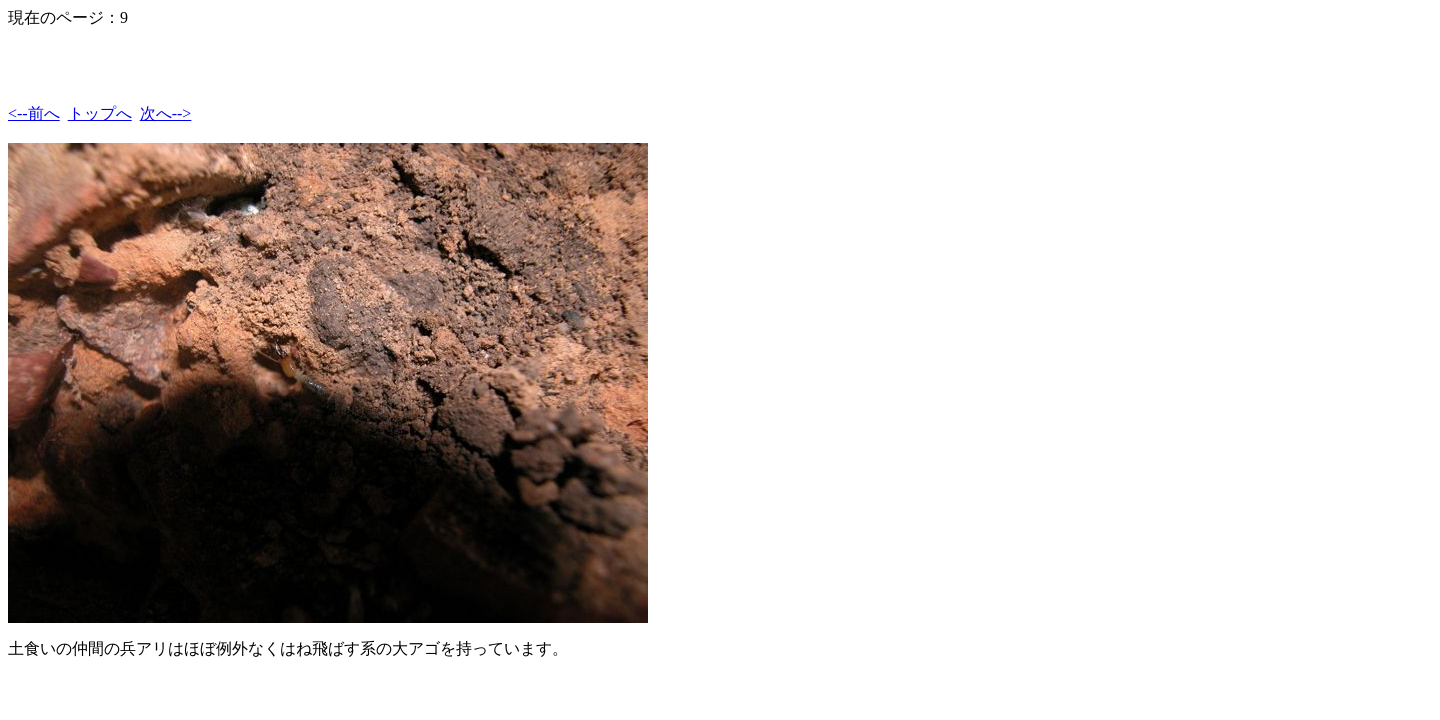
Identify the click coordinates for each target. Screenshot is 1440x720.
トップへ (100, 113)
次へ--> (166, 113)
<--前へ (34, 113)
